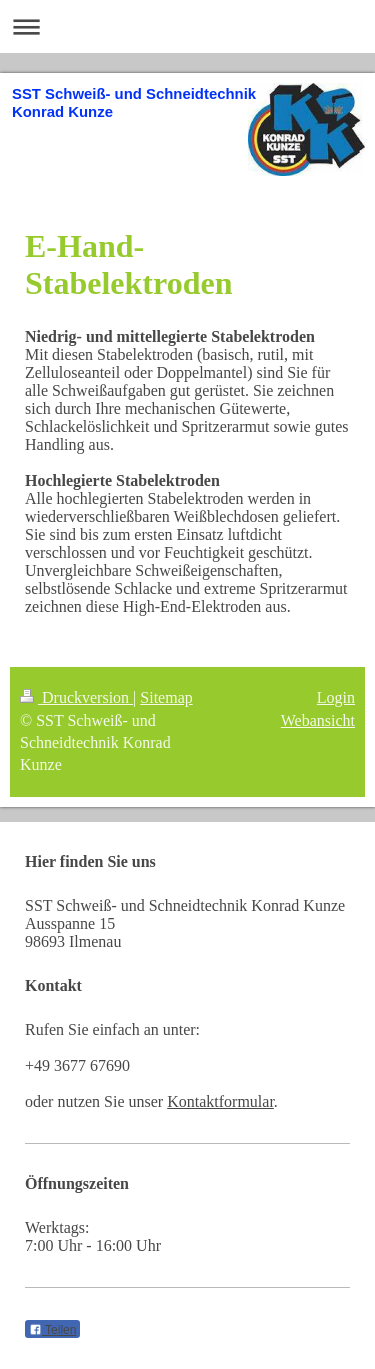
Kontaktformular (220, 1101)
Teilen (52, 1330)
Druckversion (76, 697)
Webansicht (318, 720)
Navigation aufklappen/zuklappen (187, 26)
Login (336, 697)
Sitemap (166, 697)
